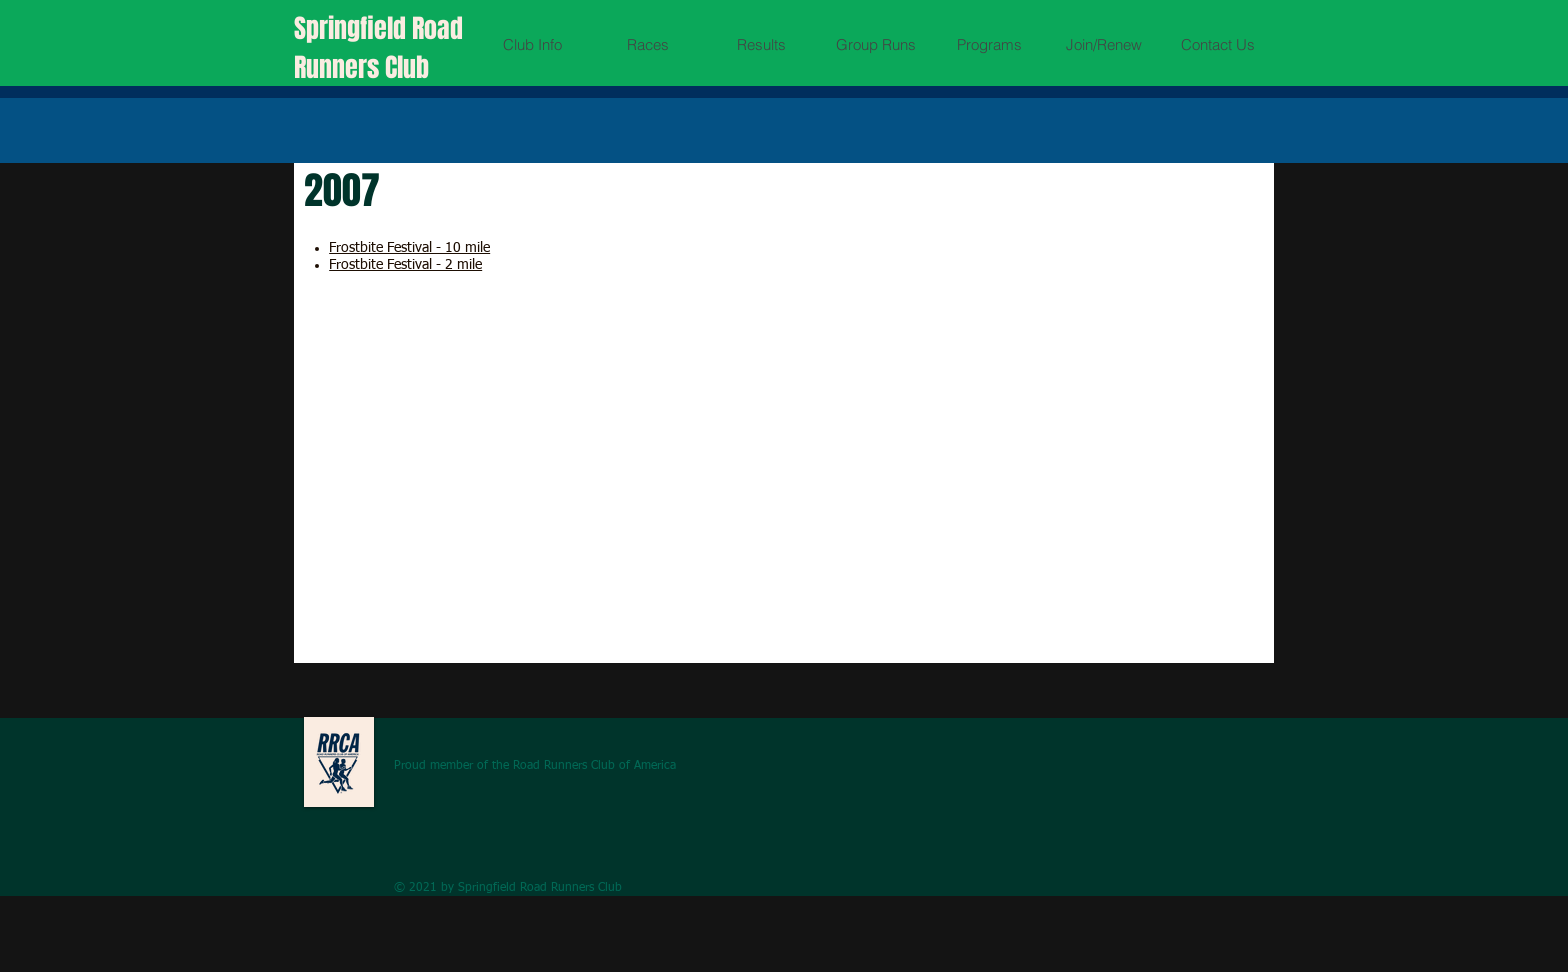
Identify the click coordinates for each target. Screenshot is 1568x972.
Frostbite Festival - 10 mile (409, 248)
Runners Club (361, 67)
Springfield (353, 28)
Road (437, 28)
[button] (532, 44)
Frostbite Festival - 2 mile (405, 265)
